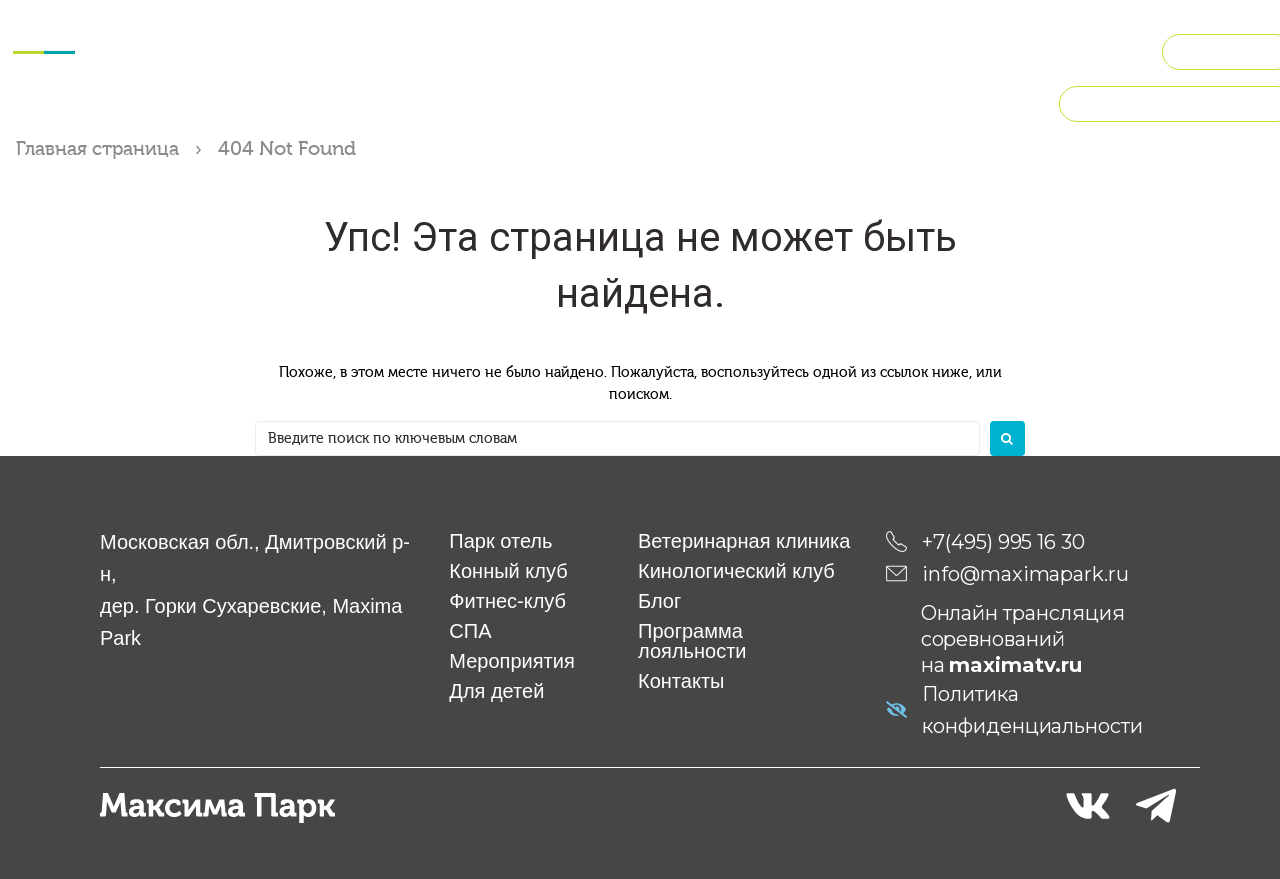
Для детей (670, 23)
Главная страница (101, 148)
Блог (659, 601)
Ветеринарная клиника (744, 541)
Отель (152, 23)
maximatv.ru (1015, 665)
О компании (641, 72)
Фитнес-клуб (371, 23)
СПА (458, 23)
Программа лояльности (692, 641)
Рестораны (1093, 23)
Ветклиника (781, 23)
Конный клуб (247, 23)
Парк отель (500, 541)
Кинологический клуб (939, 23)
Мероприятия (550, 23)
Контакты (681, 681)
